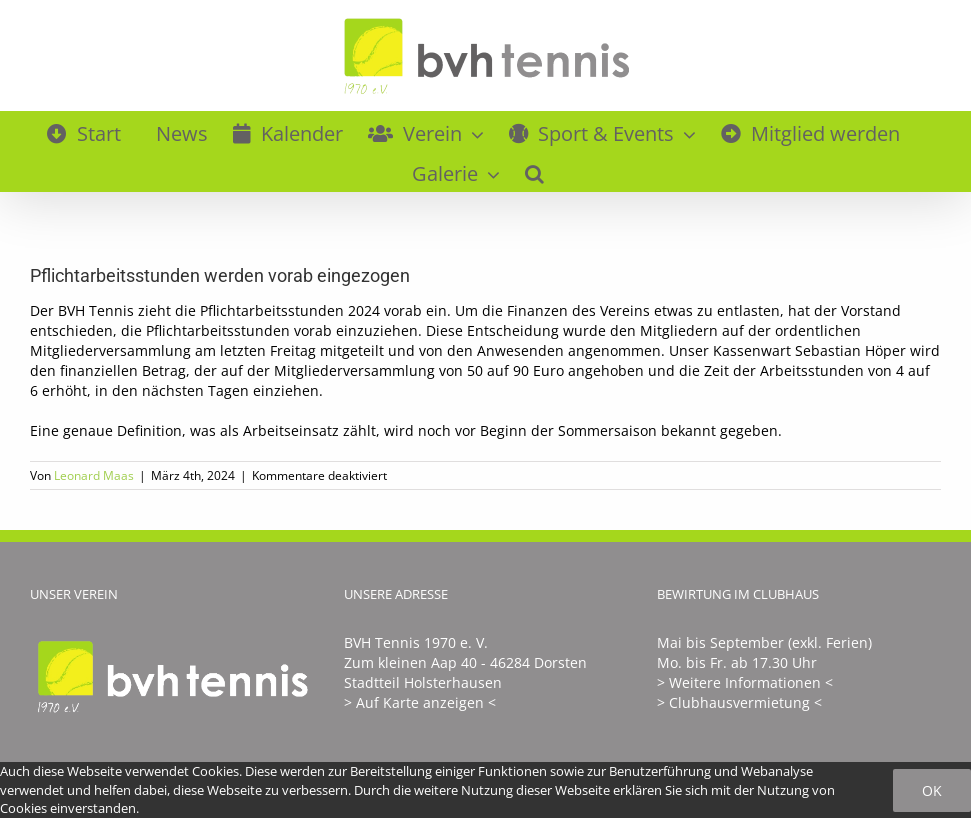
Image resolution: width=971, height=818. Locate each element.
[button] (534, 171)
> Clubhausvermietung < (739, 702)
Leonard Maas (94, 475)
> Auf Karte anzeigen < (420, 702)
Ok (932, 790)
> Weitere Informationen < (745, 682)
